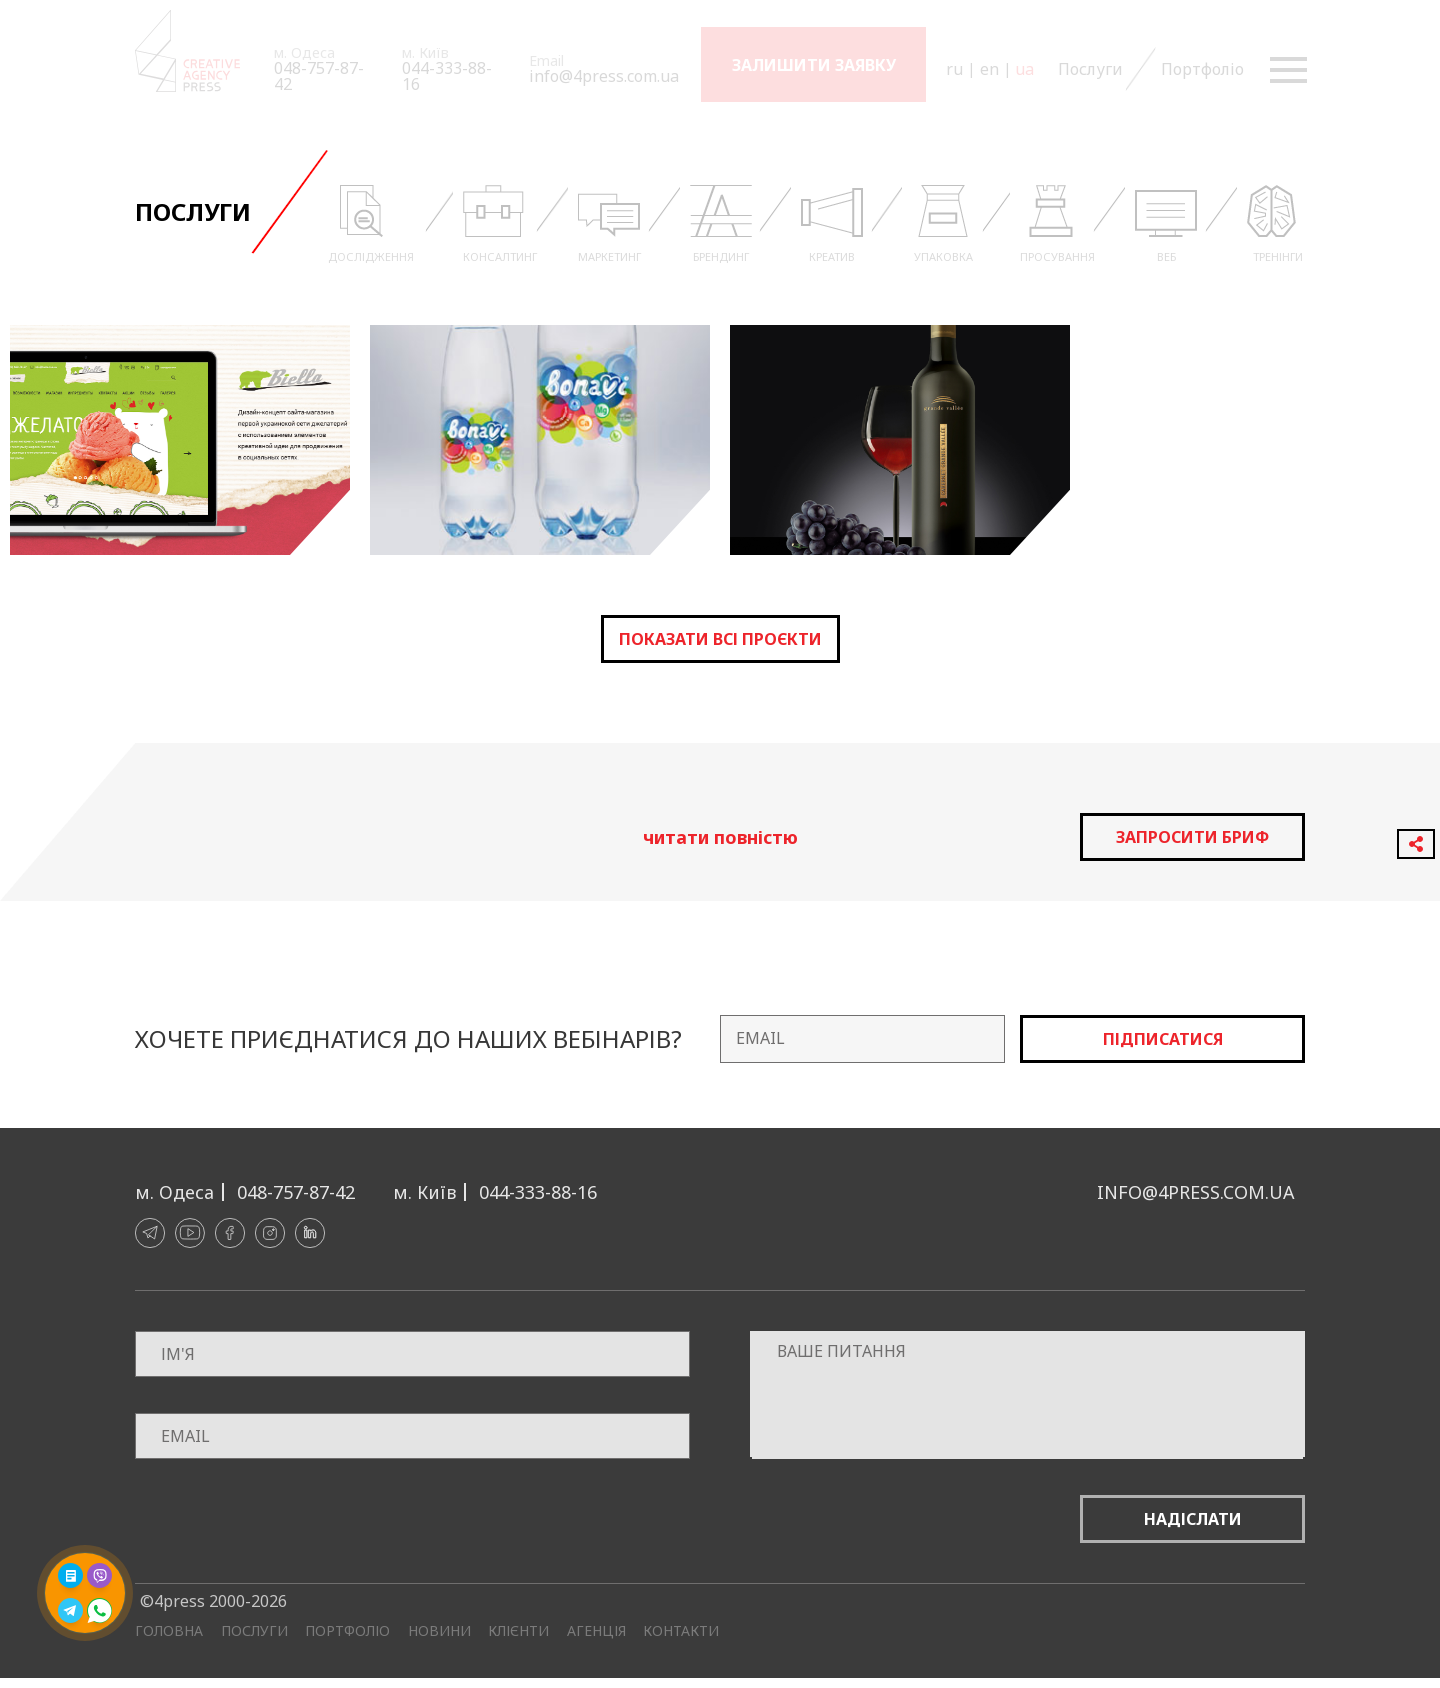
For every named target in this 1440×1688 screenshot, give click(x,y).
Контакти (681, 1631)
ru (954, 69)
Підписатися (1163, 1039)
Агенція (596, 1631)
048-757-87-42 (319, 76)
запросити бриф (1192, 837)
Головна (169, 1631)
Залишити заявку (814, 65)
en (989, 69)
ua (1024, 69)
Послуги (1089, 69)
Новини (439, 1631)
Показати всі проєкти (720, 639)
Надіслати (1193, 1519)
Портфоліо (1200, 69)
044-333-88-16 (447, 76)
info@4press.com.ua (604, 76)
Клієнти (518, 1631)
